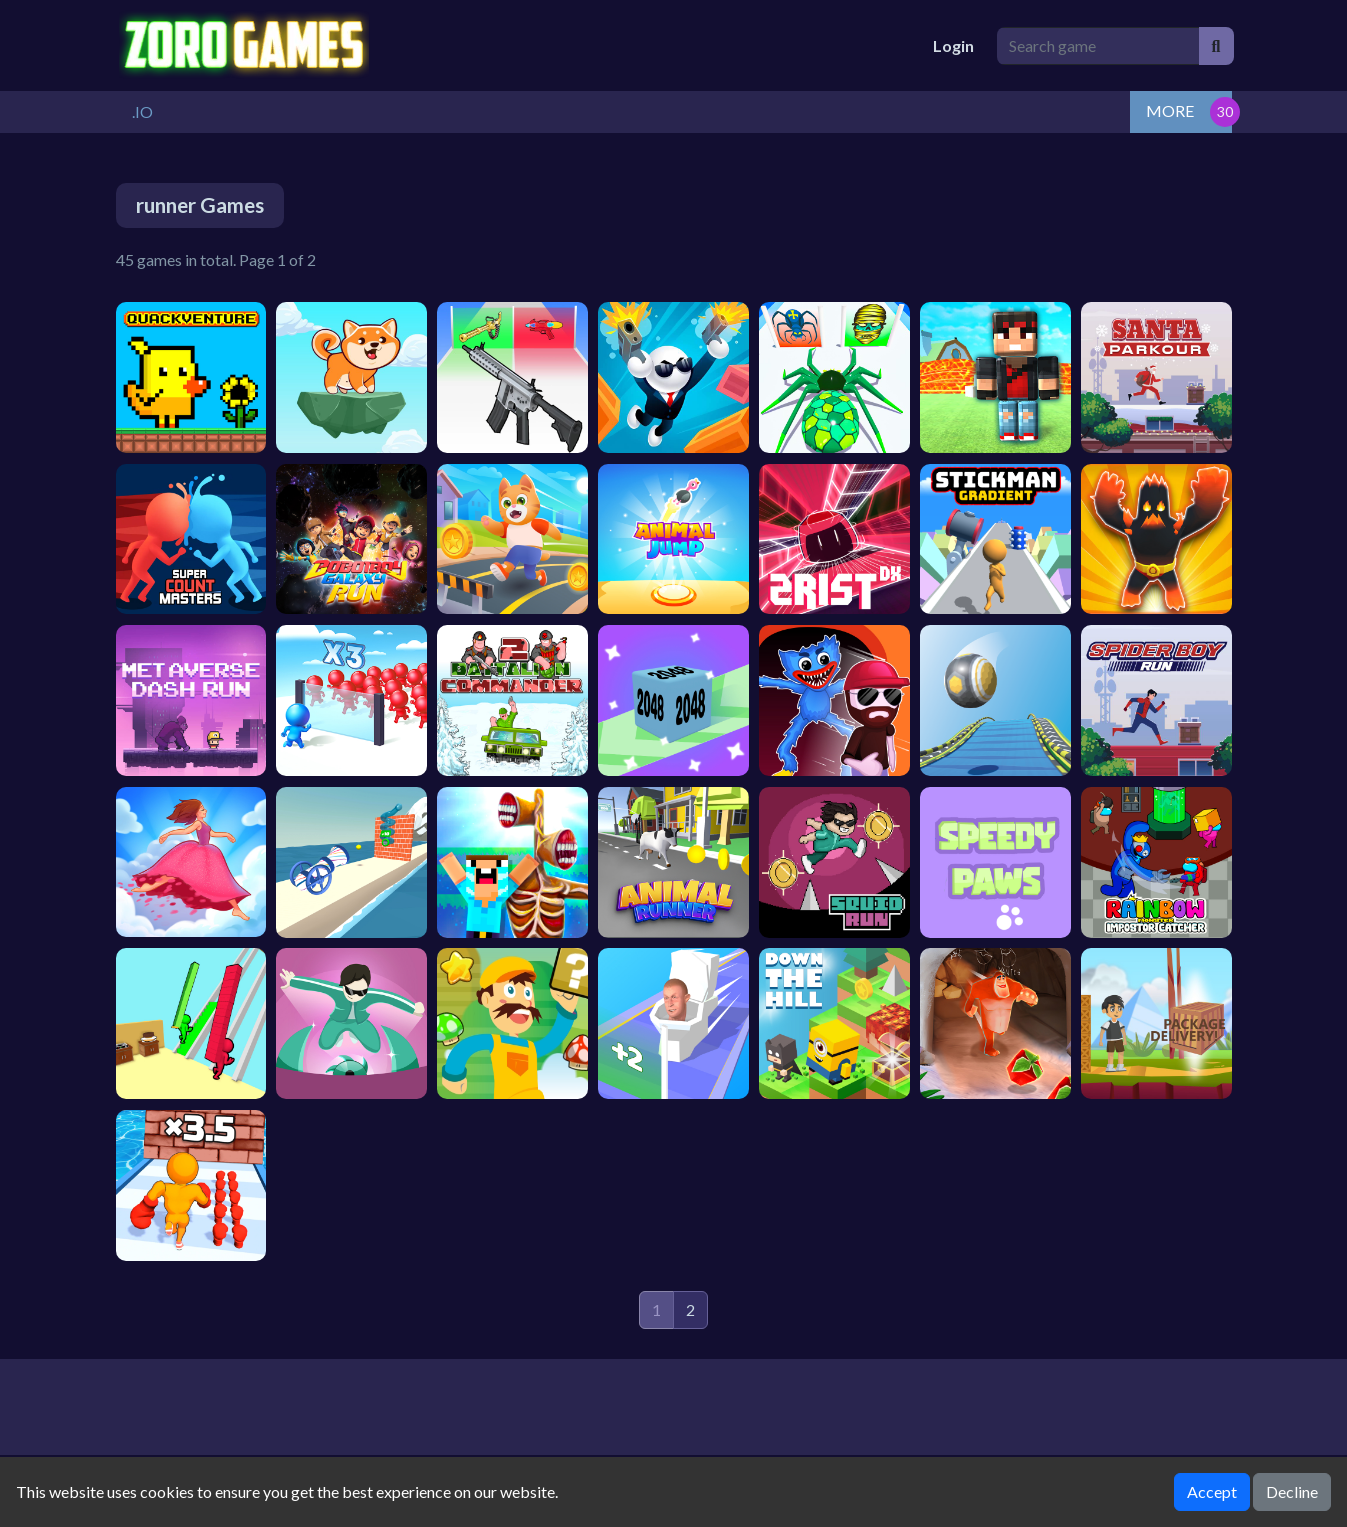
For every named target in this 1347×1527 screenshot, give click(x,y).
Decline (1292, 1491)
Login (953, 45)
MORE (1170, 110)
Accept (1212, 1491)
